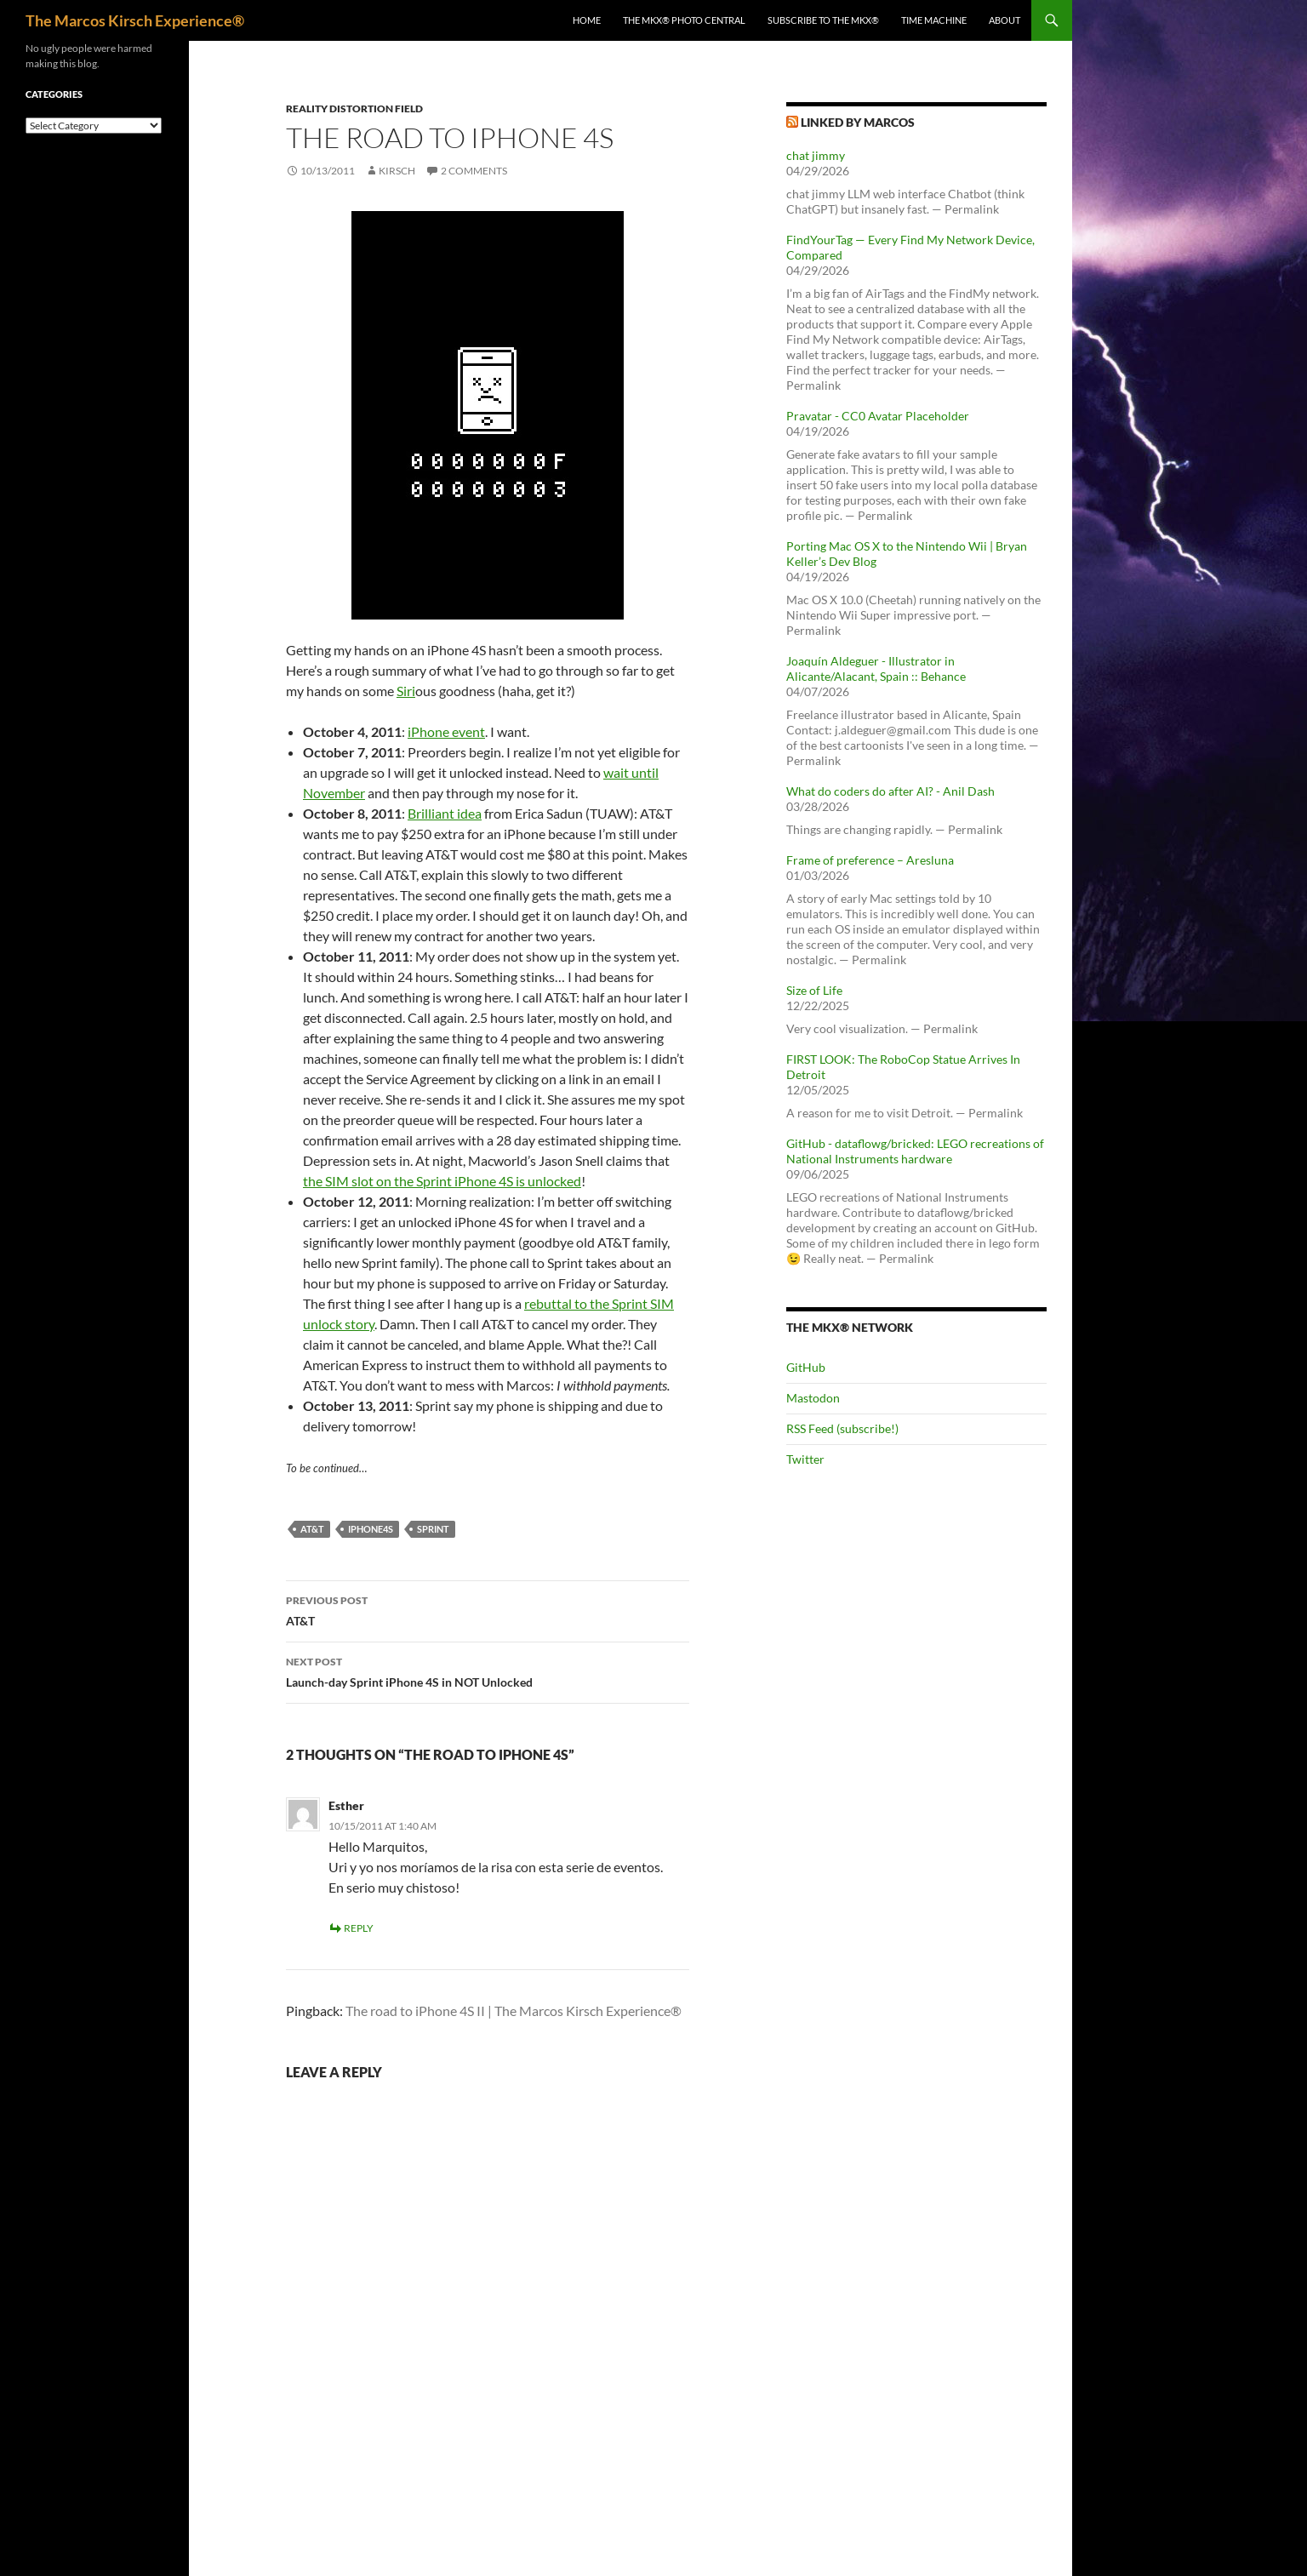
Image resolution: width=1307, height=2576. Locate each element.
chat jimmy (815, 155)
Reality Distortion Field (354, 108)
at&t (312, 1528)
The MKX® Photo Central (684, 20)
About (1004, 20)
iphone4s (370, 1528)
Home (587, 20)
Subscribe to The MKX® (823, 20)
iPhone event (446, 731)
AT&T (487, 1609)
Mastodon (813, 1398)
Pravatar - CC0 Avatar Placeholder (877, 415)
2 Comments (474, 170)
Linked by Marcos (858, 122)
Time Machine (934, 20)
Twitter (805, 1459)
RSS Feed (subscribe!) (842, 1428)
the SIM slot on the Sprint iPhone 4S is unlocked (442, 1181)
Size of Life (814, 990)
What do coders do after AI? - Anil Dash (890, 791)
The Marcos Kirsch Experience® (135, 20)
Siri (406, 691)
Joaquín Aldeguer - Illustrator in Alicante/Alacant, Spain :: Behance (876, 668)
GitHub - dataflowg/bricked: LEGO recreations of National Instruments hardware (915, 1151)
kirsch (397, 170)
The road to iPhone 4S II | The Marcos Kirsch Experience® (513, 2010)
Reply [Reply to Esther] (359, 1928)
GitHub (805, 1367)
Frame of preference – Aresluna (870, 860)
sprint (433, 1528)
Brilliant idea (445, 813)
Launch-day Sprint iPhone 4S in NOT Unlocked (487, 1670)
